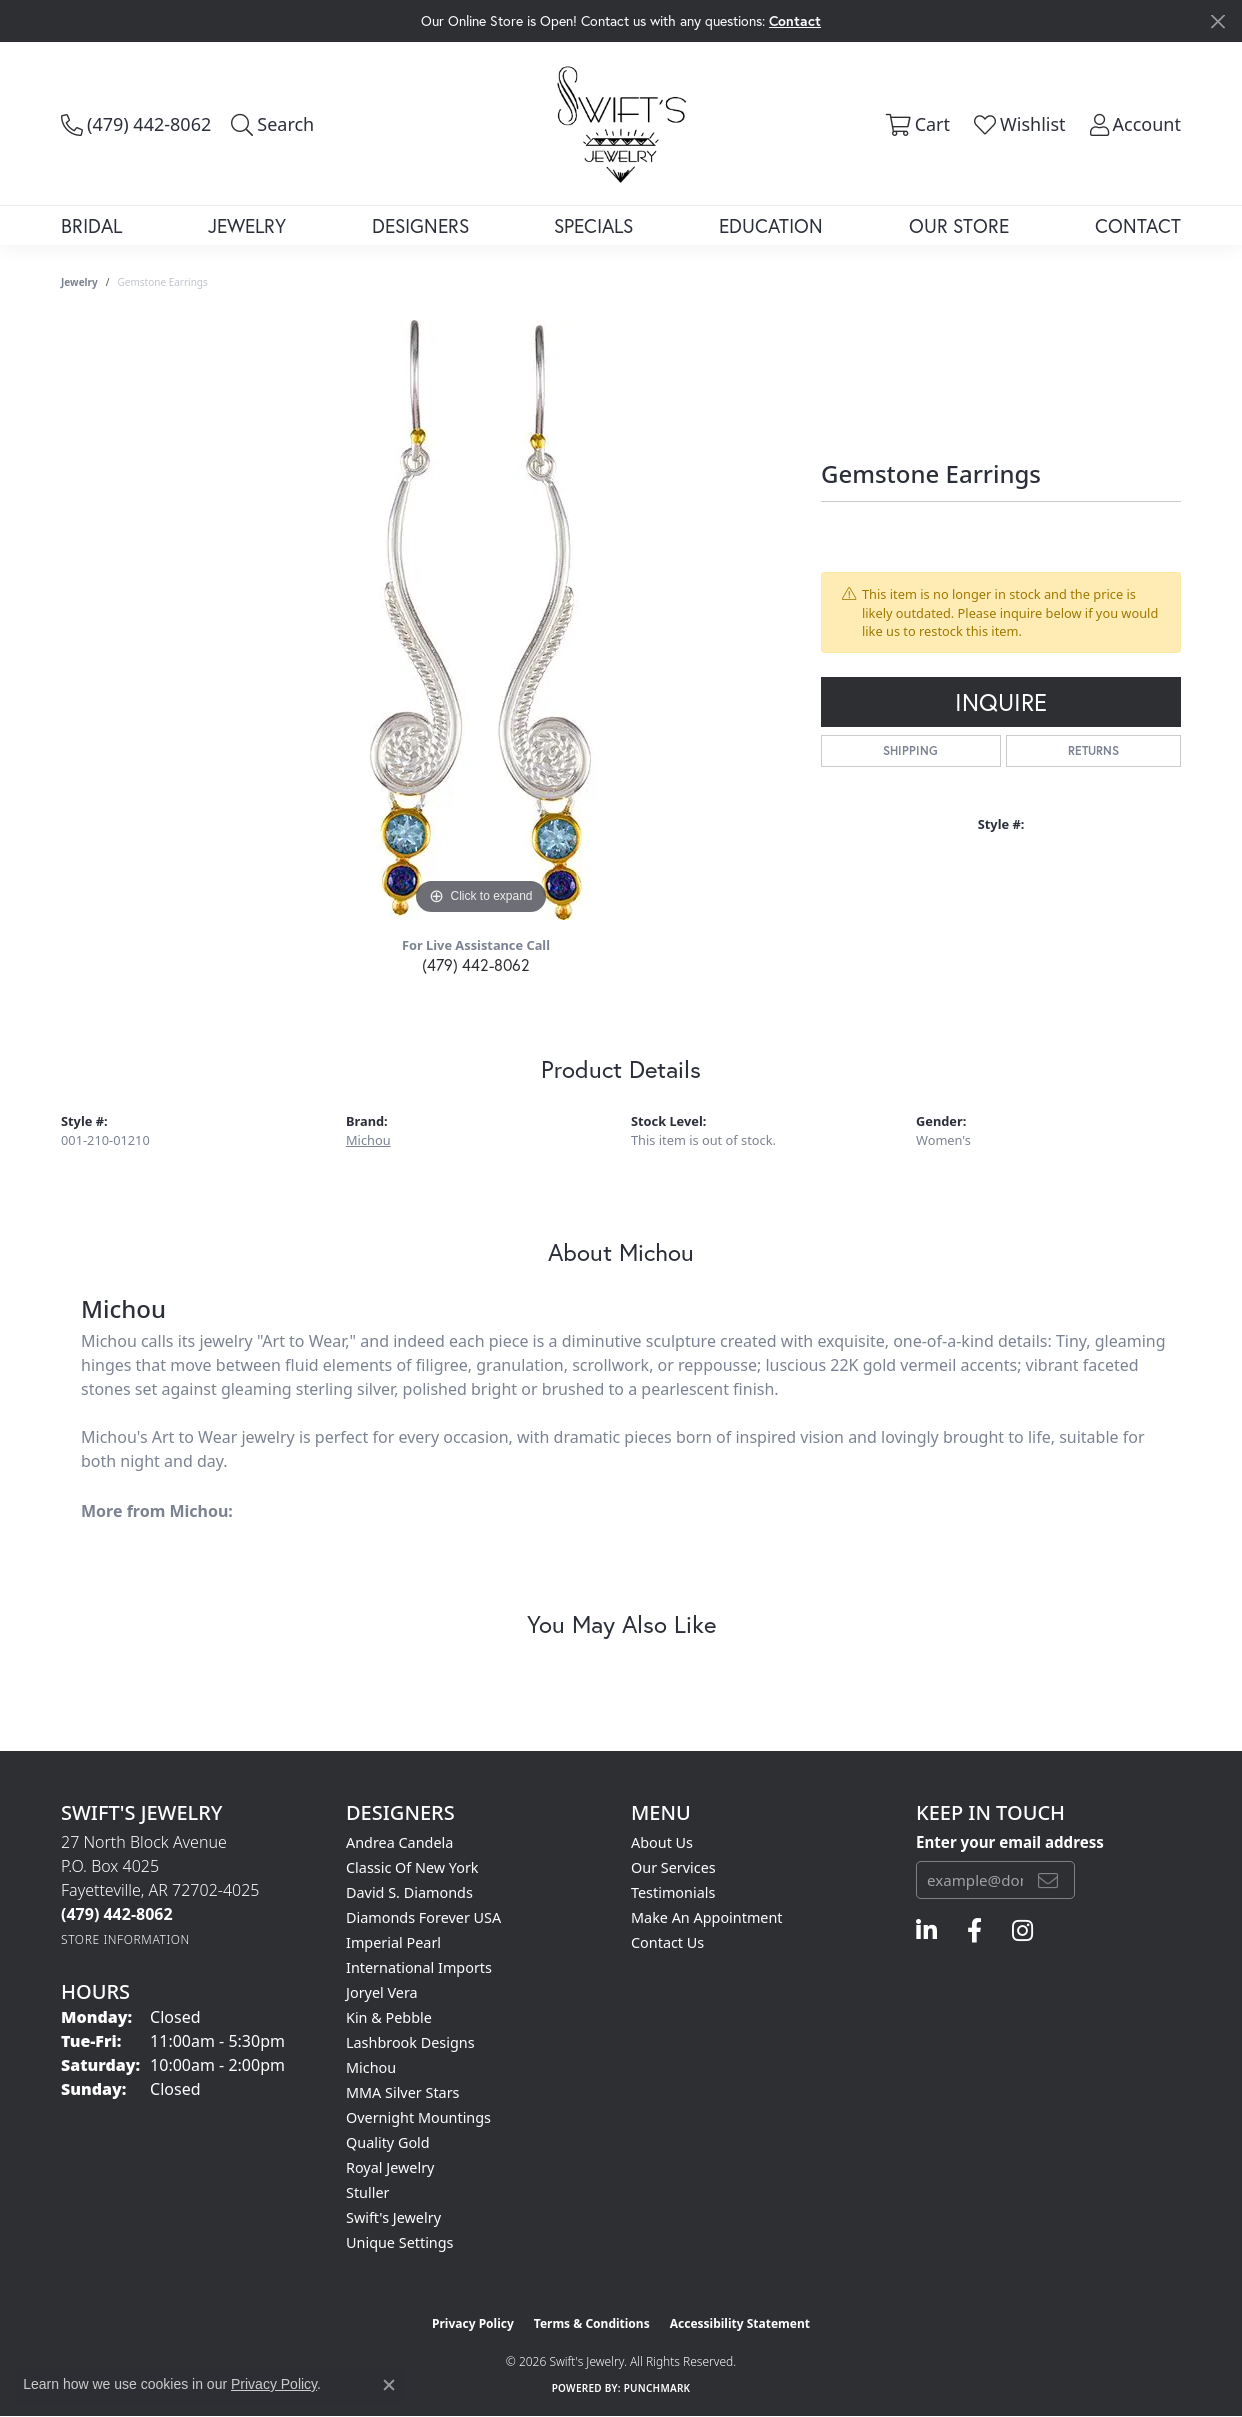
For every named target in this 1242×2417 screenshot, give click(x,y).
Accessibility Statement (740, 2323)
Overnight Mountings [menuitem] (418, 2117)
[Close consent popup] (389, 2385)
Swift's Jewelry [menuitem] (393, 2217)
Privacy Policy (473, 2323)
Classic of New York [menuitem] (412, 1867)
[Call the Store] (117, 1914)
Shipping (910, 750)
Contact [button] (795, 20)
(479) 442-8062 (476, 964)
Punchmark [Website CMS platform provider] (657, 2388)
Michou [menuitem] (371, 2067)
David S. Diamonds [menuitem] (409, 1892)
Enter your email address (1010, 1842)
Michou (368, 1140)
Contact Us (667, 1942)
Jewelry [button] (247, 225)
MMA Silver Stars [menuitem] (403, 2092)
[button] (272, 124)
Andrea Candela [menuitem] (399, 1842)
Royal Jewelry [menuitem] (390, 2167)
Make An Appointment (707, 1917)
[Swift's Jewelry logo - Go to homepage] (621, 123)
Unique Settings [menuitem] (399, 2242)
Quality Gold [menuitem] (388, 2142)
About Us (662, 1842)
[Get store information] (125, 1939)
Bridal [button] (91, 225)
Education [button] (771, 225)
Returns (1093, 750)
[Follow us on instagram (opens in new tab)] (1022, 1931)
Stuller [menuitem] (367, 2192)
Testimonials (673, 1892)
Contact (1138, 225)
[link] (136, 124)
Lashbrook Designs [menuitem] (410, 2042)
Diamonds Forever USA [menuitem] (423, 1917)
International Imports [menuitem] (419, 1967)
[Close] (1217, 21)
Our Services (673, 1867)
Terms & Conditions (592, 2323)
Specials (593, 225)
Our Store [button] (959, 225)
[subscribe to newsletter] (1048, 1880)
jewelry (79, 282)
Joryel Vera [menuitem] (382, 1992)
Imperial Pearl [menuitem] (393, 1942)
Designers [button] (420, 225)
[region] (481, 620)
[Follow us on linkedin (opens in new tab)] (926, 1931)
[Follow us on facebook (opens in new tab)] (974, 1931)
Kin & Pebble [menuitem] (389, 2017)
